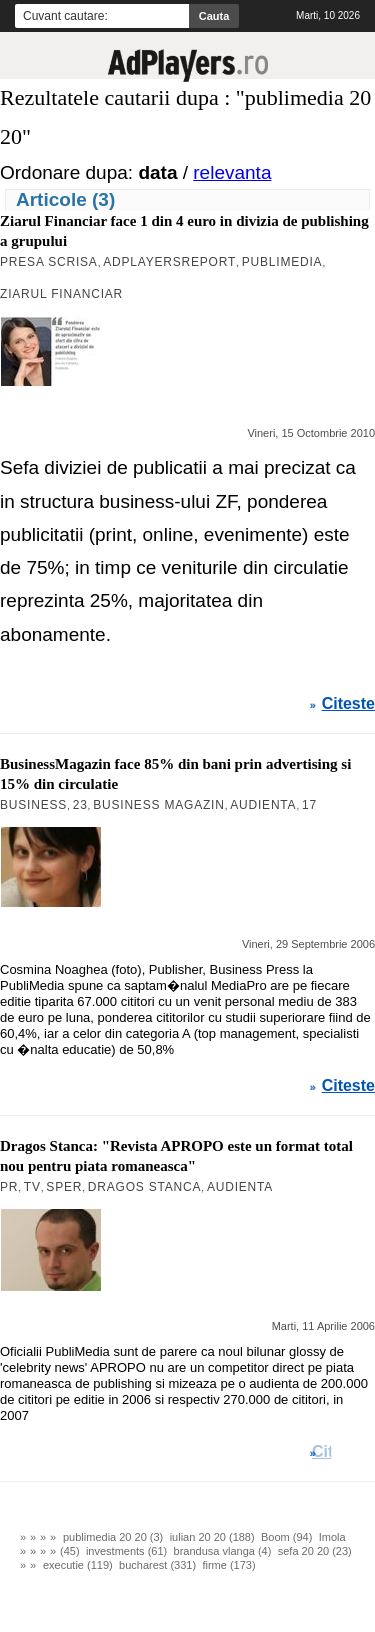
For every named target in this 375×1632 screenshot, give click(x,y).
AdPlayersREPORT (169, 262)
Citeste (348, 704)
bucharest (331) (157, 1565)
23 (80, 805)
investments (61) (126, 1551)
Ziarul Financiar (61, 294)
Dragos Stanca (145, 1187)
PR (9, 1187)
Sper (64, 1187)
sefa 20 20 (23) (315, 1551)
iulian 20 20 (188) (212, 1537)
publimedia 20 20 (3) (113, 1537)
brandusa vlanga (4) (223, 1551)
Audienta (263, 805)
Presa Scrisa (49, 262)
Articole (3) (65, 199)
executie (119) (78, 1565)
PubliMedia (282, 262)
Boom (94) (286, 1537)
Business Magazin (159, 805)
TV (32, 1187)
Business (33, 805)
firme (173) (228, 1565)
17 (309, 805)
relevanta (232, 172)
